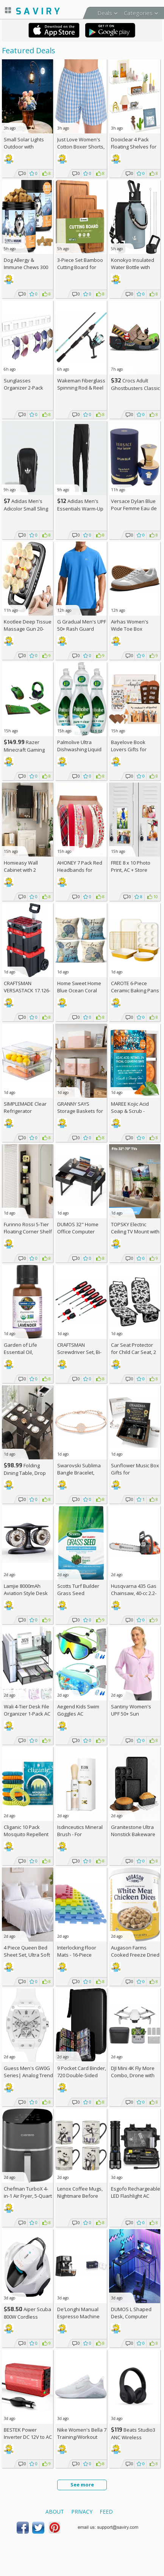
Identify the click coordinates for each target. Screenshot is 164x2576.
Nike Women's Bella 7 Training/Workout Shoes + (81, 2437)
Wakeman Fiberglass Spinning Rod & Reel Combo (81, 387)
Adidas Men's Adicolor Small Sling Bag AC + (26, 508)
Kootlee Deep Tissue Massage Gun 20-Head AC (28, 628)
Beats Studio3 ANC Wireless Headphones (133, 2437)
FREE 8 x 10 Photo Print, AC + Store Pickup (130, 869)
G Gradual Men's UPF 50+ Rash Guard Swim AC (81, 628)
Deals (104, 13)
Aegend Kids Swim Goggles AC (78, 1710)
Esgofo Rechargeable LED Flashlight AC (135, 2192)
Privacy (81, 2511)
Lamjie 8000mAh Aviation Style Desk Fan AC (26, 1593)
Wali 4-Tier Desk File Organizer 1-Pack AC (27, 1710)
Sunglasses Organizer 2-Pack (23, 384)
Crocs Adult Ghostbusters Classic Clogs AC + (135, 388)
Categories (138, 13)
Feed (106, 2511)
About (54, 2511)
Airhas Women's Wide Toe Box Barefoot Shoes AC (133, 628)
